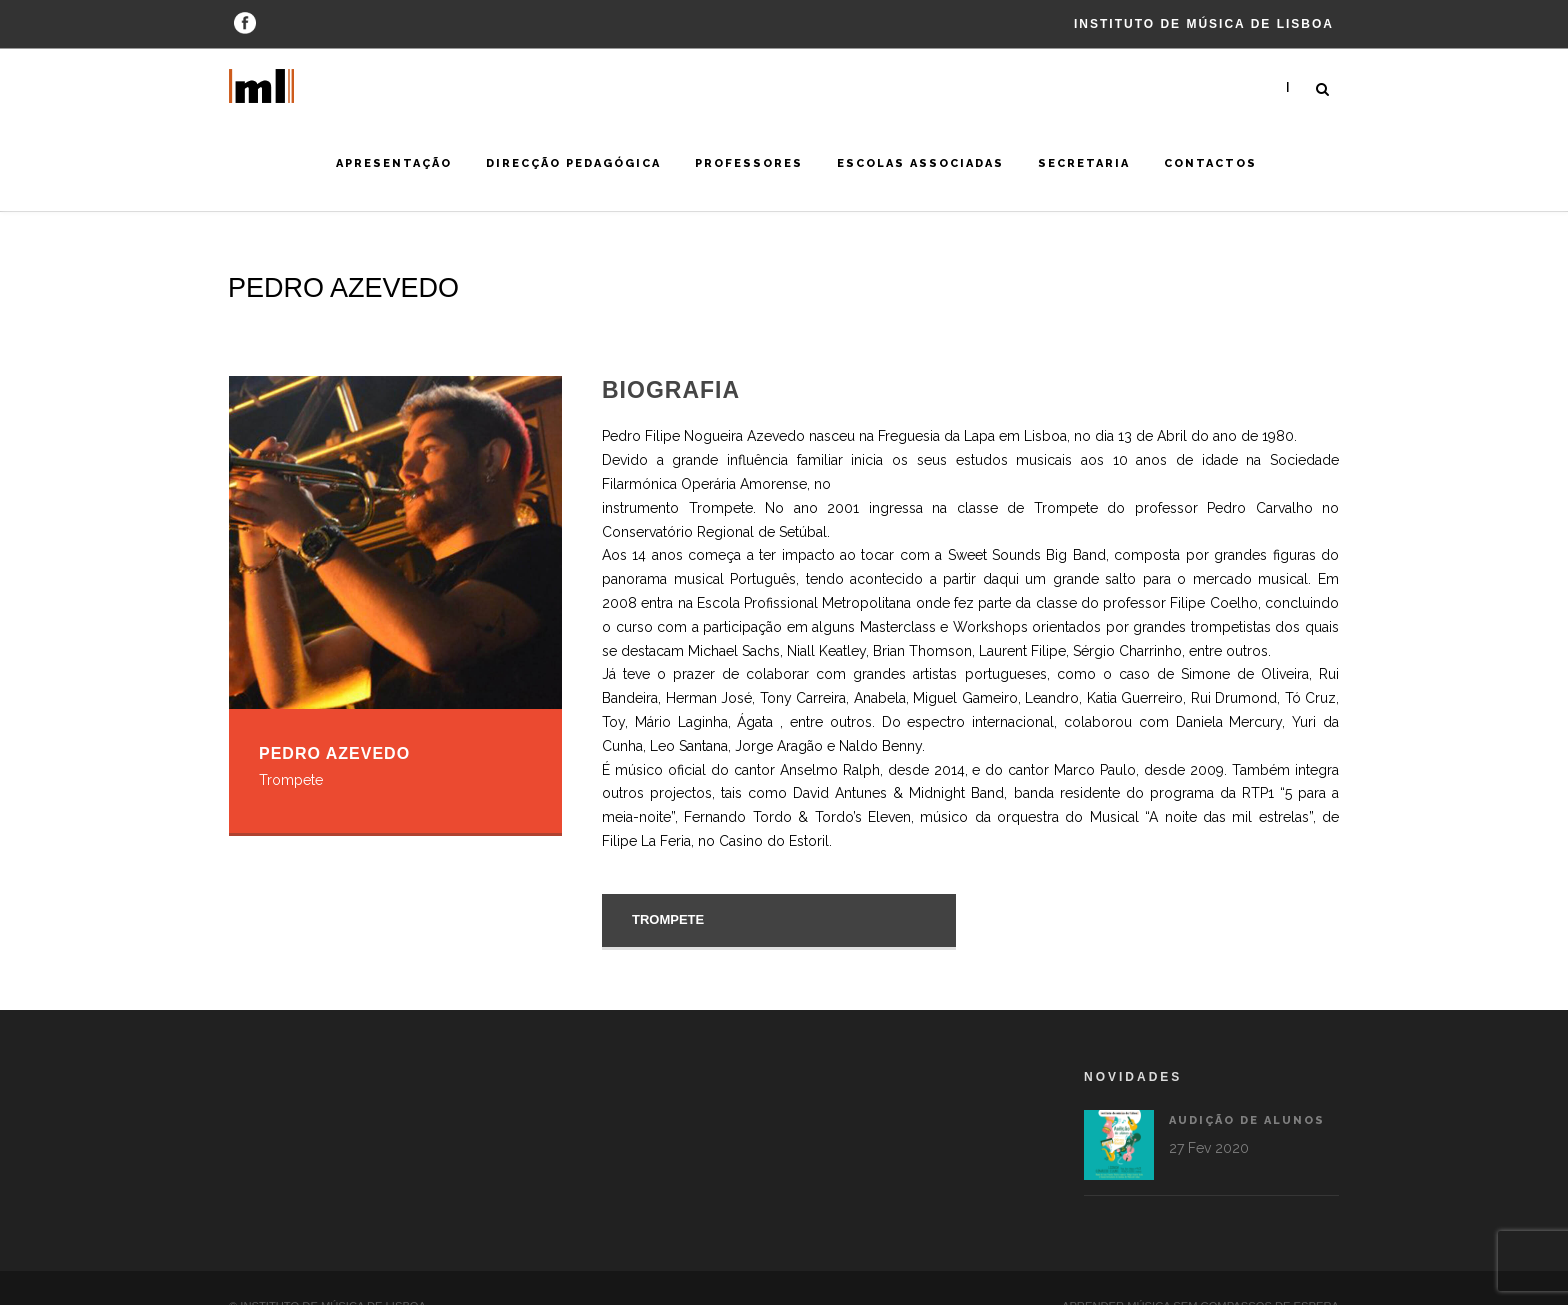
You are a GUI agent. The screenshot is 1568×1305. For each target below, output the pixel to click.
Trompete (668, 919)
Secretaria (1084, 163)
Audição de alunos (1162, 1120)
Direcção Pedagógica (573, 163)
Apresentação (394, 163)
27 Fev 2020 (1124, 1148)
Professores (749, 163)
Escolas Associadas (920, 163)
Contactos (1210, 163)
